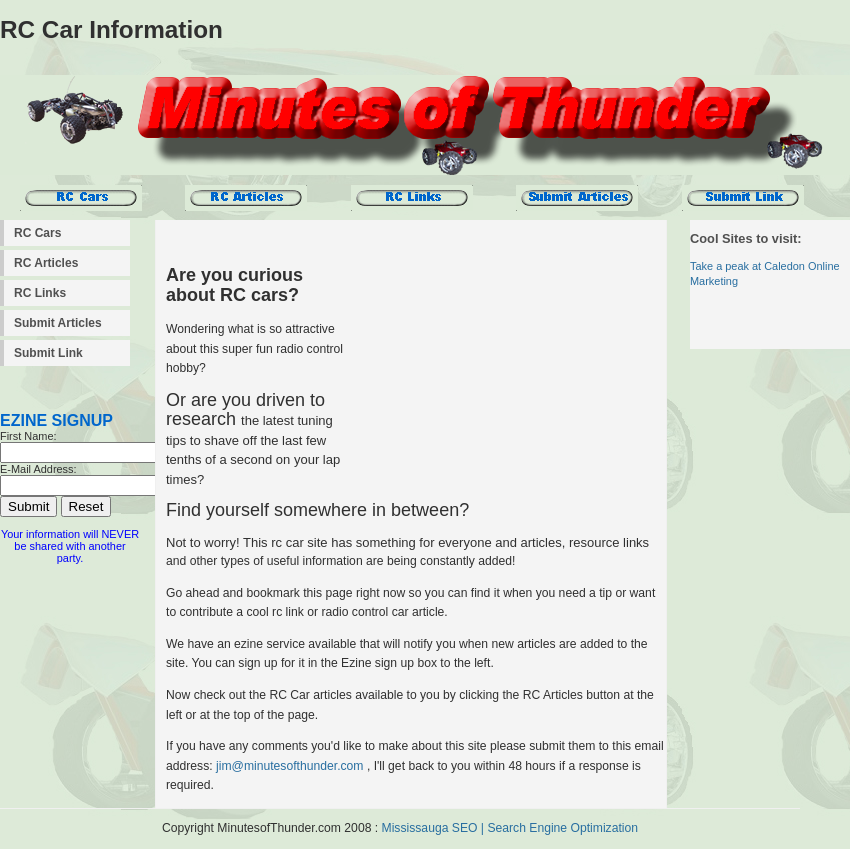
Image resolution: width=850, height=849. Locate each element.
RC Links (40, 293)
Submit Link (48, 353)
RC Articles (46, 263)
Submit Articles (58, 323)
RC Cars (37, 233)
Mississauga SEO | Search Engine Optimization (510, 828)
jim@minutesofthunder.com (289, 766)
